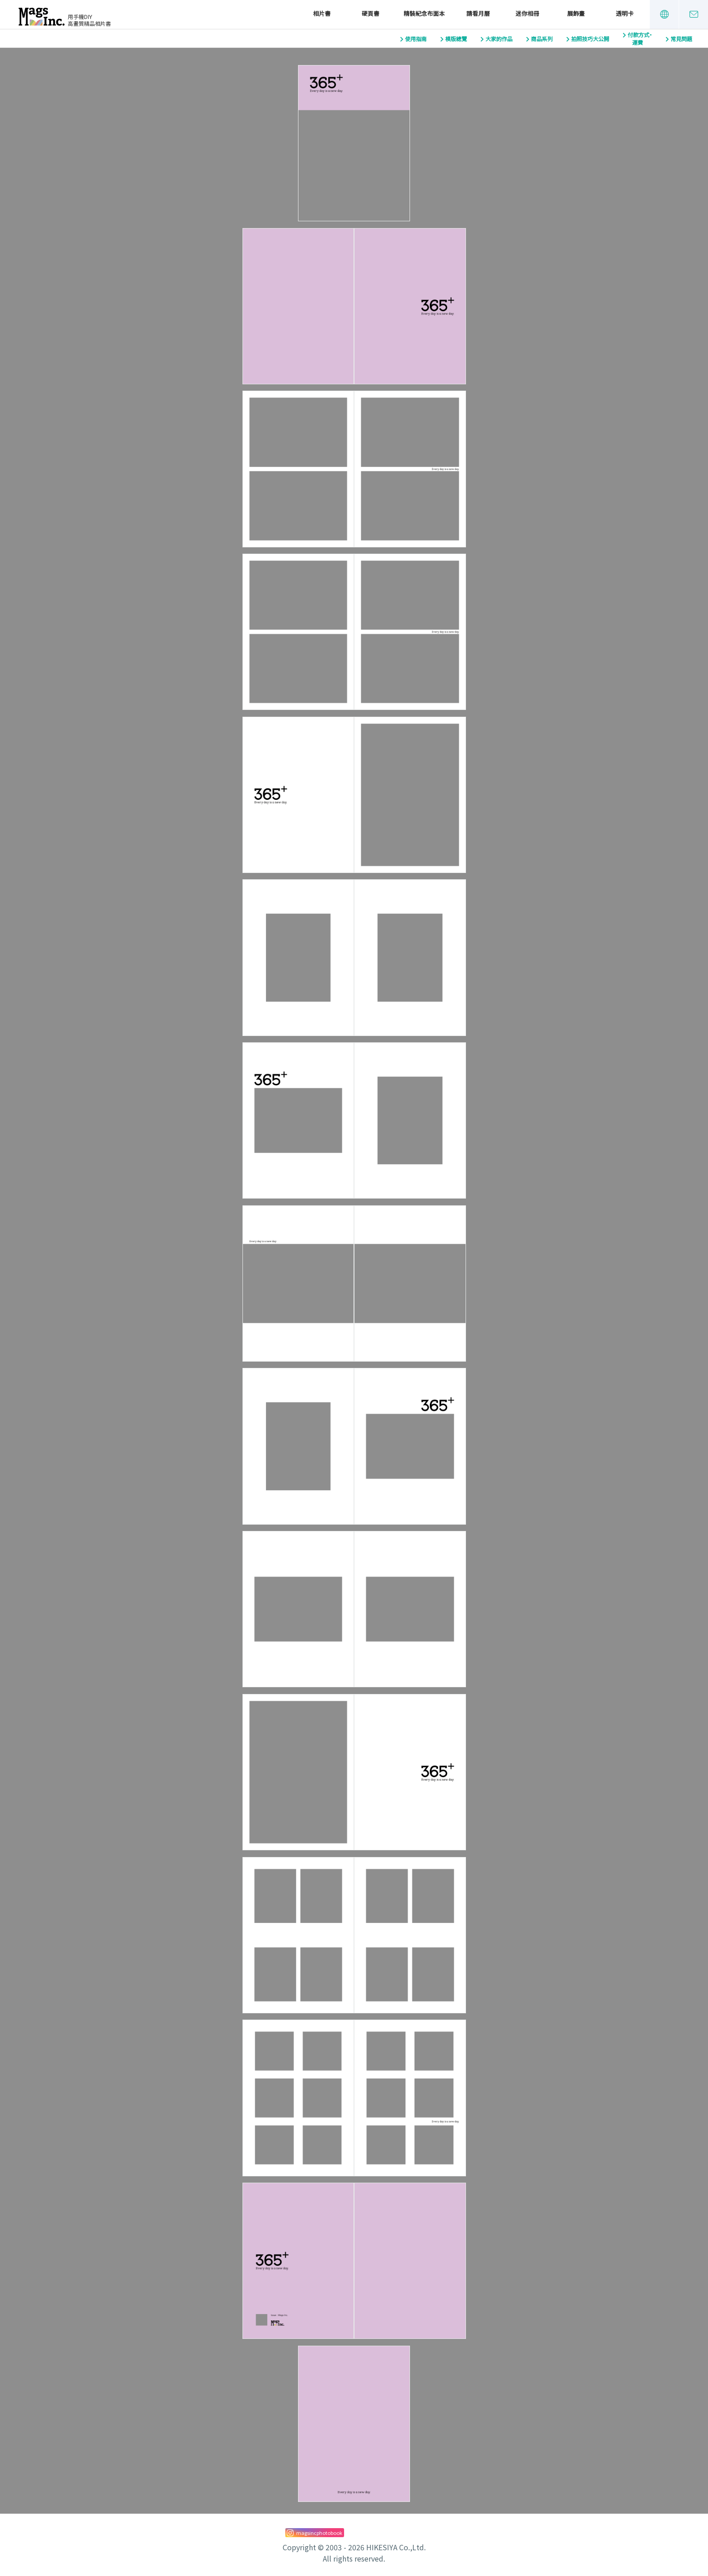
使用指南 (416, 39)
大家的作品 (498, 39)
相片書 (322, 13)
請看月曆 (478, 13)
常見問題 (681, 39)
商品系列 (542, 39)
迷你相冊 (527, 13)
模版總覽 (456, 39)
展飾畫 (576, 13)
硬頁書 (370, 13)
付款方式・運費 (640, 39)
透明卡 (624, 13)
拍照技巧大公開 (590, 39)
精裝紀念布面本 (424, 13)
